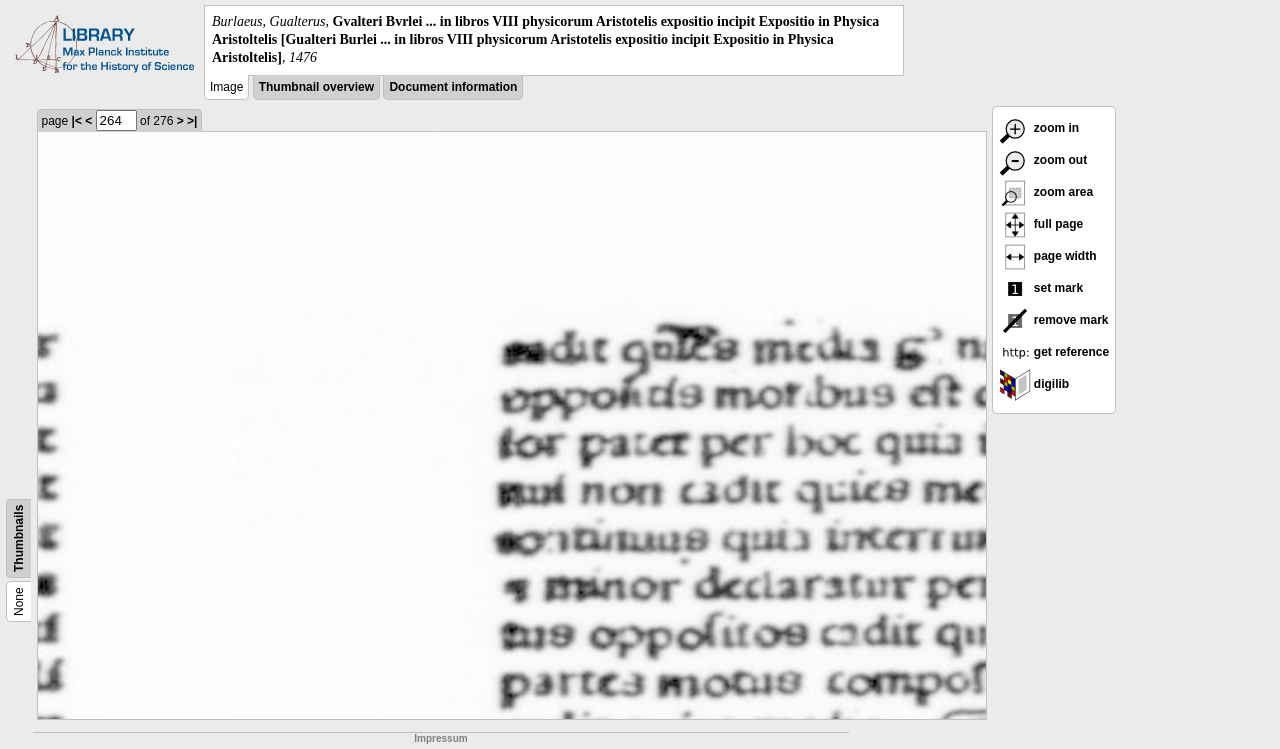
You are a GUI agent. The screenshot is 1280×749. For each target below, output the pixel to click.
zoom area (1046, 192)
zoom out (1043, 160)
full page (1041, 224)
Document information (453, 87)
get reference (1054, 352)
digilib (1034, 384)
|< (77, 121)
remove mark (1054, 320)
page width (1048, 256)
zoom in (1039, 128)
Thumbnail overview (316, 87)
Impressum (440, 738)
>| (192, 121)
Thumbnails (19, 537)
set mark (1041, 288)
